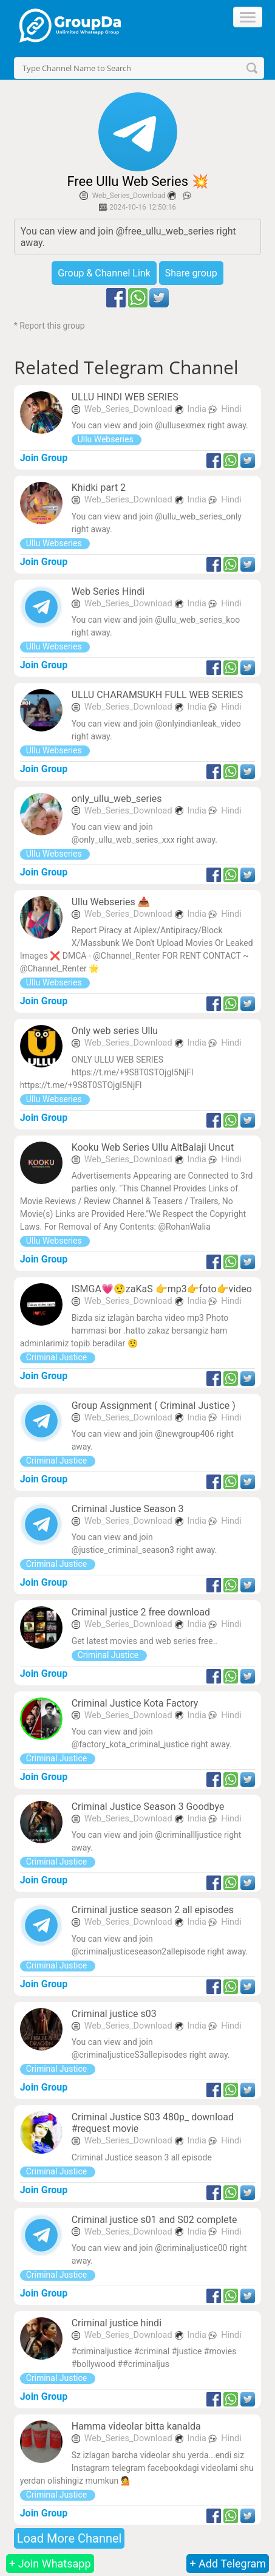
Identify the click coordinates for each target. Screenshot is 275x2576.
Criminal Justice (57, 1357)
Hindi (231, 409)
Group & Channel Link (104, 273)
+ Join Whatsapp (50, 2563)
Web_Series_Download (129, 195)
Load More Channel (69, 2538)
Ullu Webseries (107, 439)
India (197, 409)
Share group (191, 273)
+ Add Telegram (227, 2563)
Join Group (44, 458)
